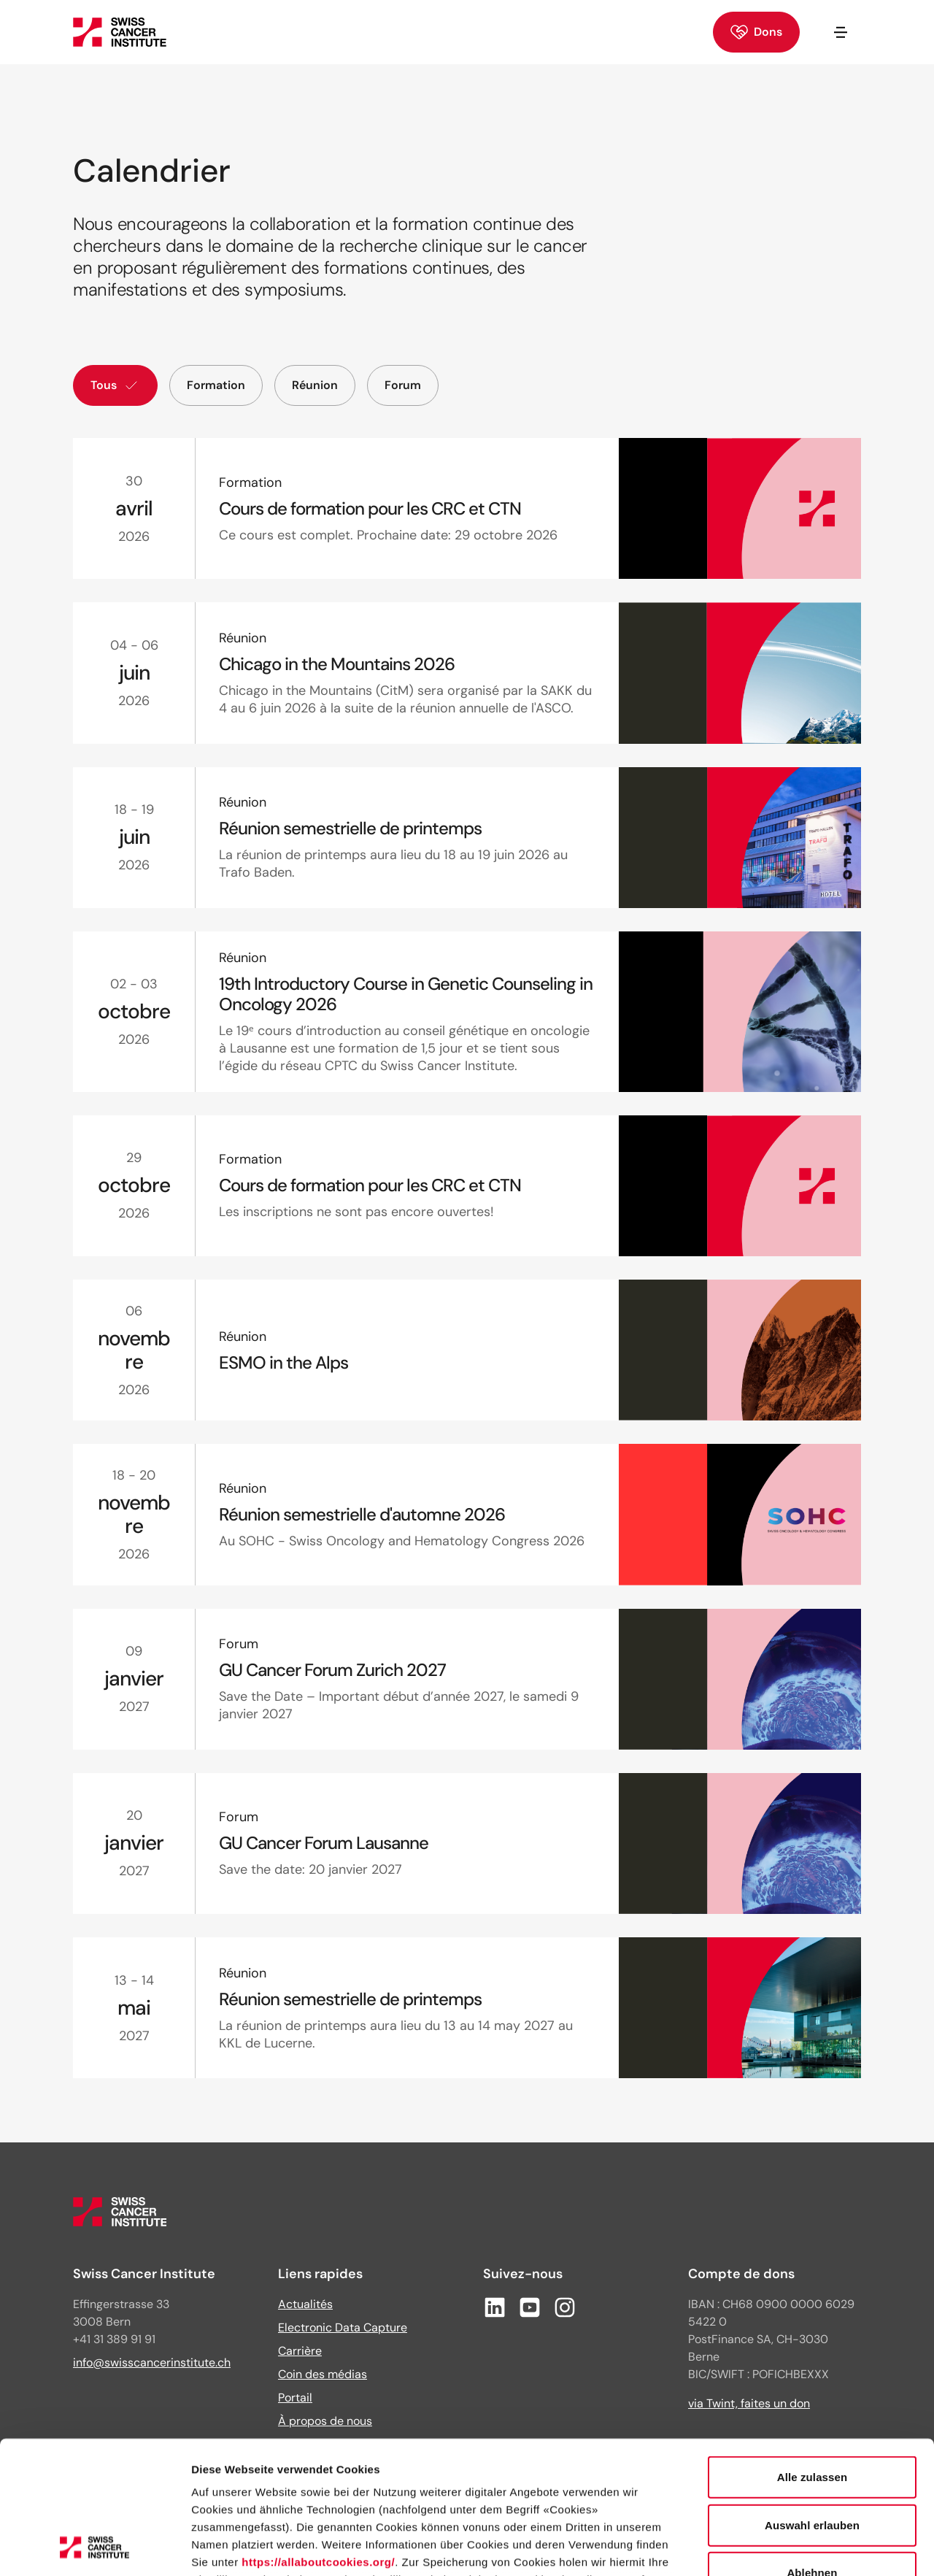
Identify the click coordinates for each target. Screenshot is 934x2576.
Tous (115, 385)
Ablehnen (812, 2448)
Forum (403, 385)
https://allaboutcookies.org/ (318, 2437)
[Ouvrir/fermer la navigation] (840, 32)
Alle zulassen (812, 2353)
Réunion (315, 385)
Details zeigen (776, 2547)
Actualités (305, 2304)
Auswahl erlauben (812, 2400)
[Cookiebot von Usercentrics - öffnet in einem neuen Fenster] (94, 2547)
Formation (216, 385)
